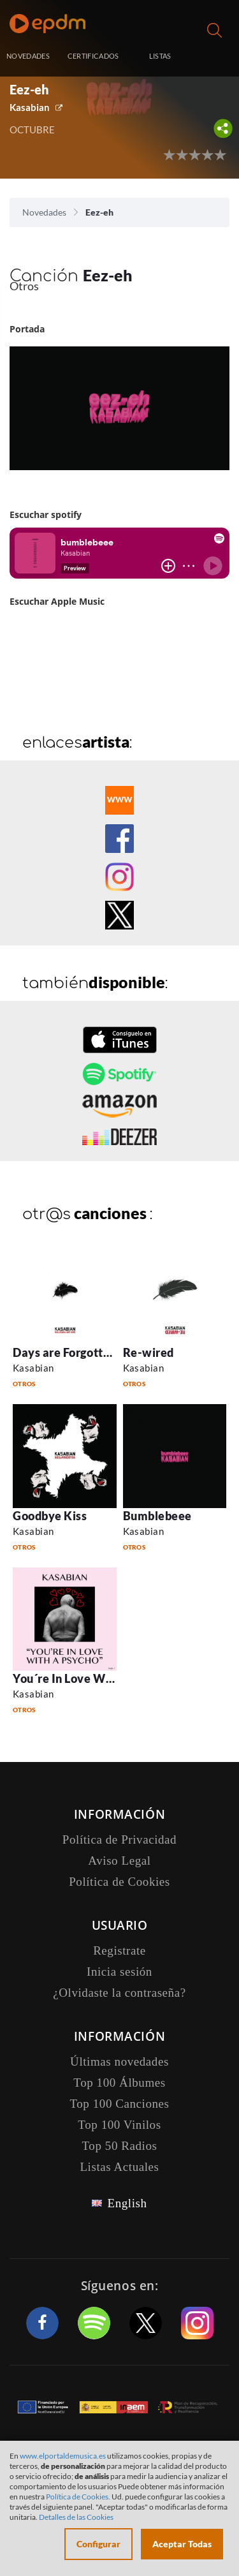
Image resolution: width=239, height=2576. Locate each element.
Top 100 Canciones (119, 2103)
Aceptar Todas (182, 2543)
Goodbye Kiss (50, 1516)
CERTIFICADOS (93, 56)
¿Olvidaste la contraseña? (119, 1992)
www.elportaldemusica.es (63, 2456)
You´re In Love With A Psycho (93, 1678)
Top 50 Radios (119, 2145)
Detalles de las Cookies (76, 2517)
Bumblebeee (157, 1516)
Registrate (119, 1950)
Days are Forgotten (65, 1352)
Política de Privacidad (119, 1839)
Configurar (98, 2543)
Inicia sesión (215, 57)
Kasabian (30, 107)
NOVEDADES (28, 56)
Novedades (44, 212)
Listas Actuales (119, 2166)
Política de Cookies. (78, 2496)
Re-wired (148, 1352)
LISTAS (160, 56)
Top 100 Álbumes (119, 2082)
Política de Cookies (119, 1881)
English (127, 2203)
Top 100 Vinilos (119, 2124)
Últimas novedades (119, 2061)
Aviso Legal (119, 1860)
